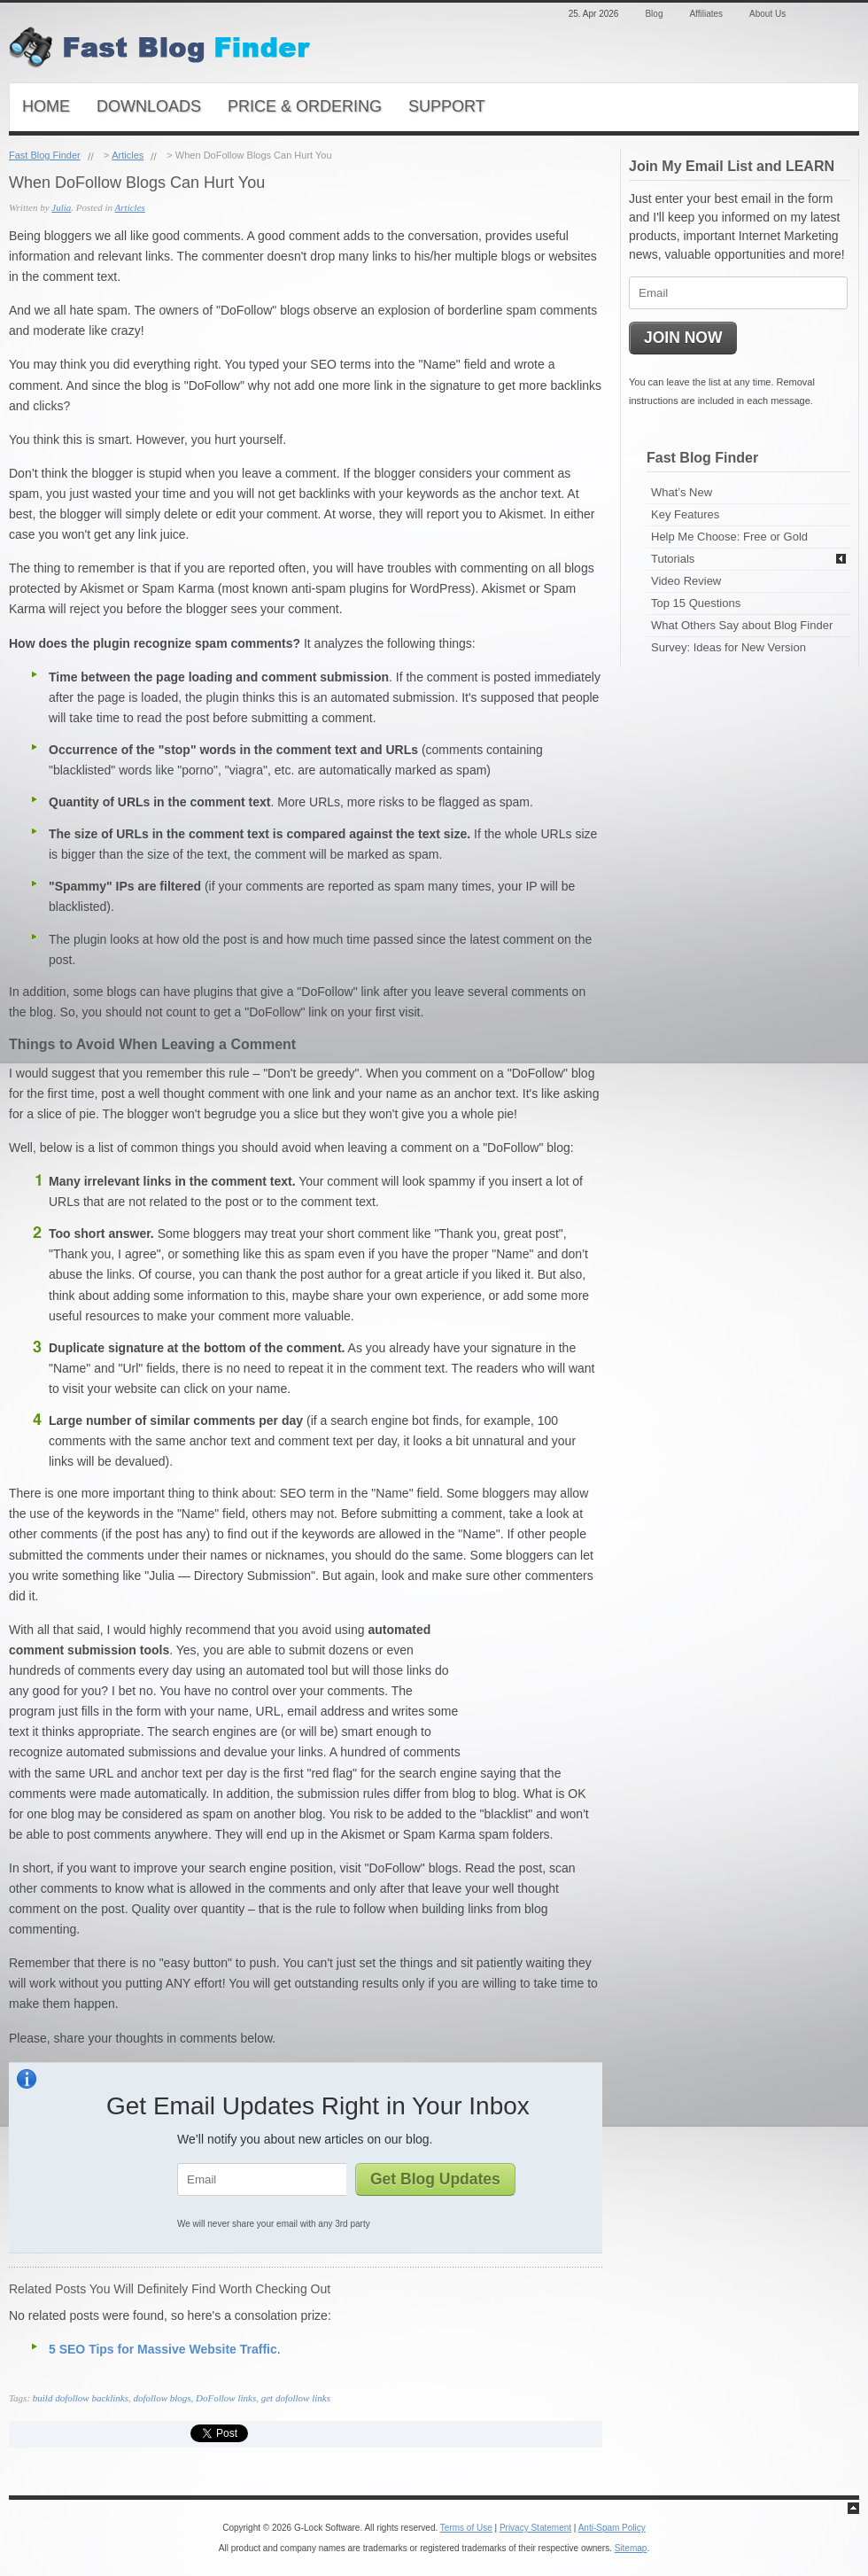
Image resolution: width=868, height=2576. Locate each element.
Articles (127, 155)
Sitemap (631, 2548)
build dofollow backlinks (80, 2398)
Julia (61, 207)
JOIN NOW (683, 337)
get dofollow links (295, 2398)
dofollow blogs (161, 2398)
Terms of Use (466, 2528)
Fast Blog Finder (45, 155)
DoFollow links (226, 2398)
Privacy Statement (535, 2528)
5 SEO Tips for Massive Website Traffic (163, 2349)
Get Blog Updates (435, 2179)
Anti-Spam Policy (612, 2528)
